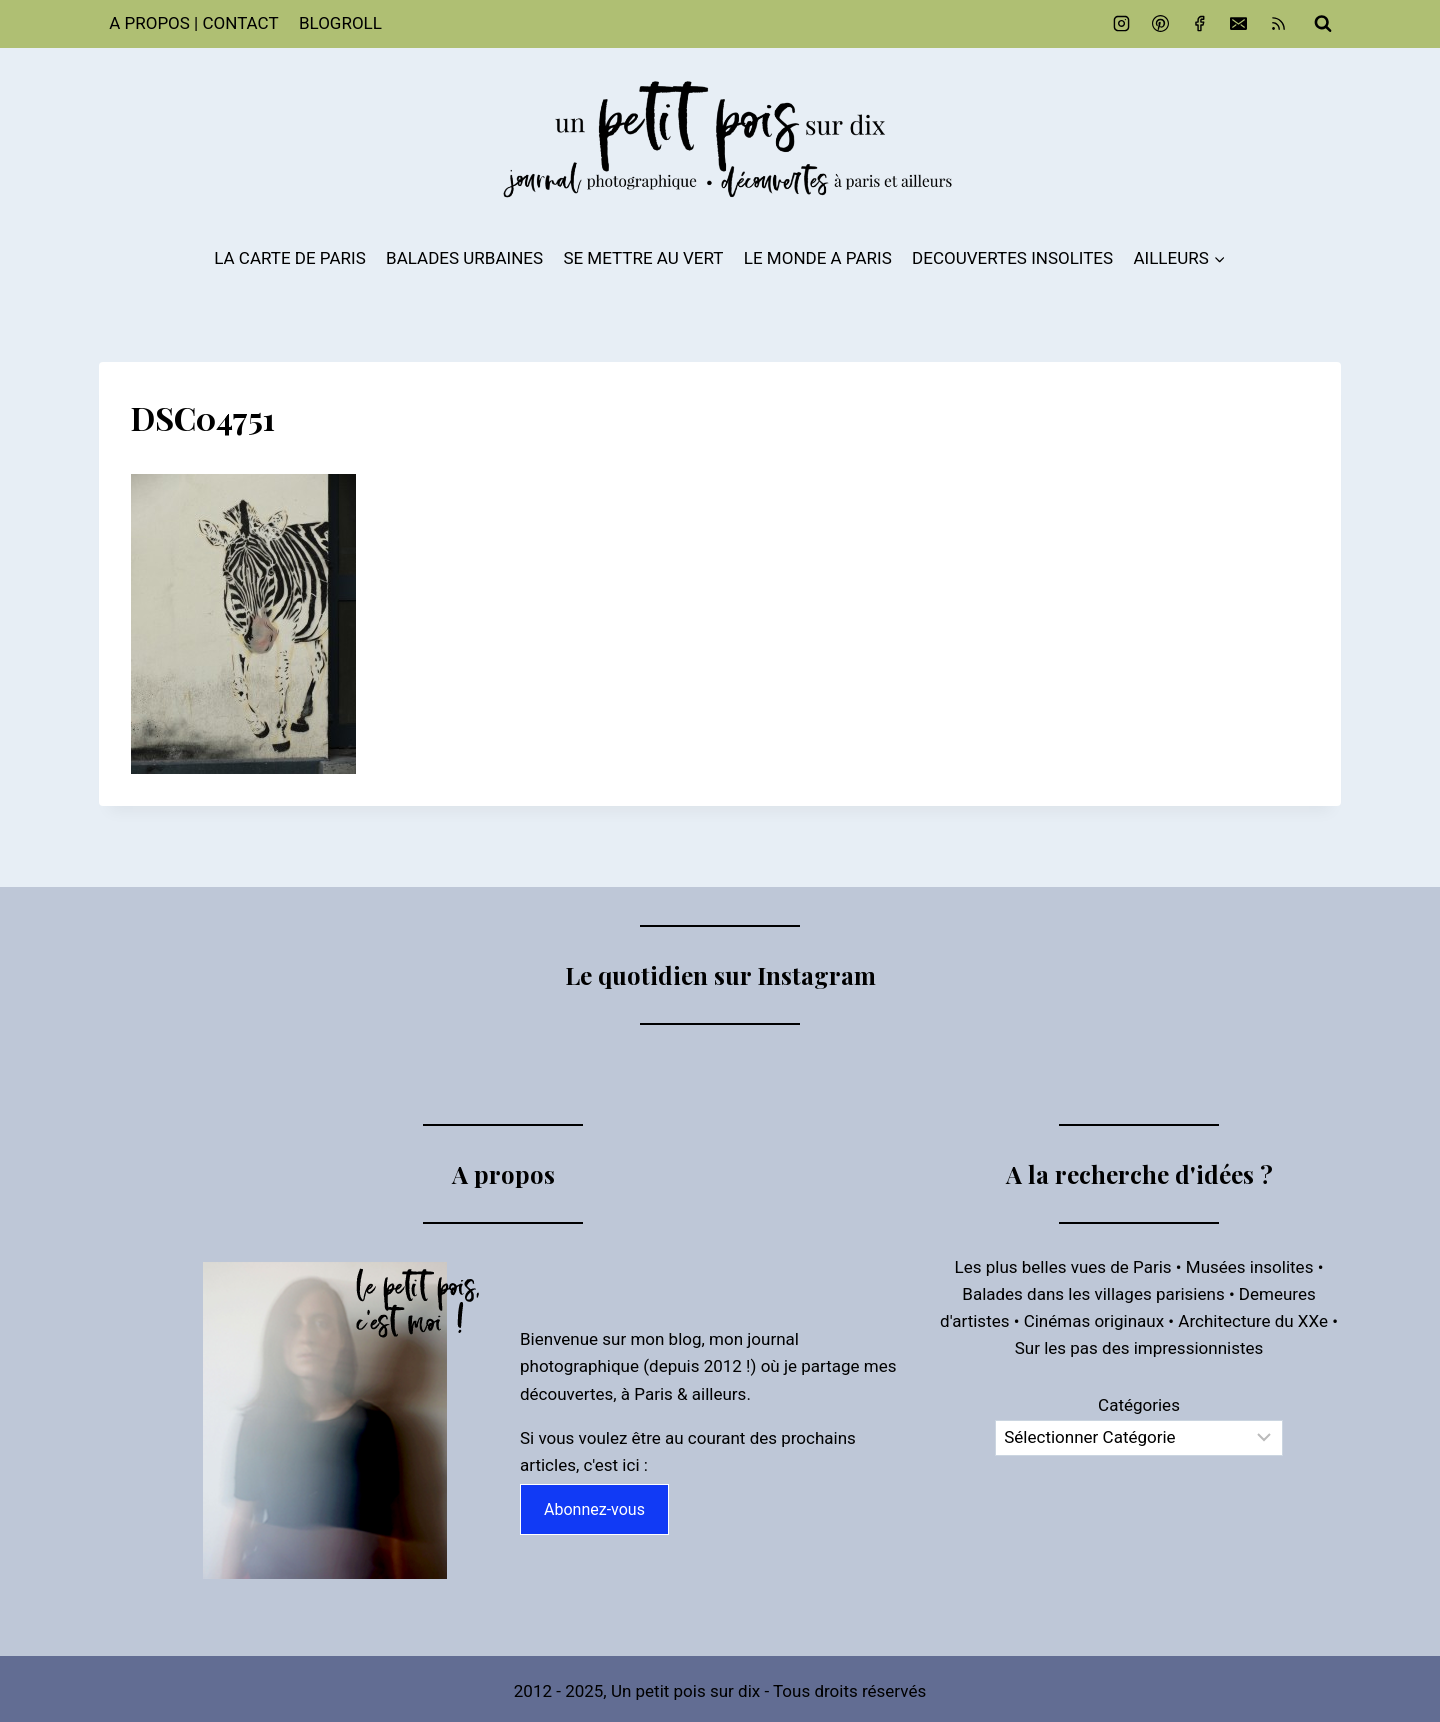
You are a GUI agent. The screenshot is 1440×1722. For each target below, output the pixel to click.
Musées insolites (1250, 1267)
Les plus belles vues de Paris (1063, 1267)
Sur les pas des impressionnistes (1139, 1348)
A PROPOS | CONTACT (193, 23)
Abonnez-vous (594, 1509)
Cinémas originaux (1094, 1321)
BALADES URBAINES (464, 258)
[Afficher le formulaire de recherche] (1323, 24)
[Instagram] (1122, 24)
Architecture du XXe (1253, 1321)
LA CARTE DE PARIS (290, 258)
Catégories (1139, 1405)
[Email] (1239, 24)
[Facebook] (1200, 24)
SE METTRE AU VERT (643, 258)
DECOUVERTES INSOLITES (1012, 258)
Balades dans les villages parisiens (1093, 1294)
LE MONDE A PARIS (818, 258)
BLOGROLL (340, 23)
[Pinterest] (1161, 24)
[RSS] (1278, 24)
